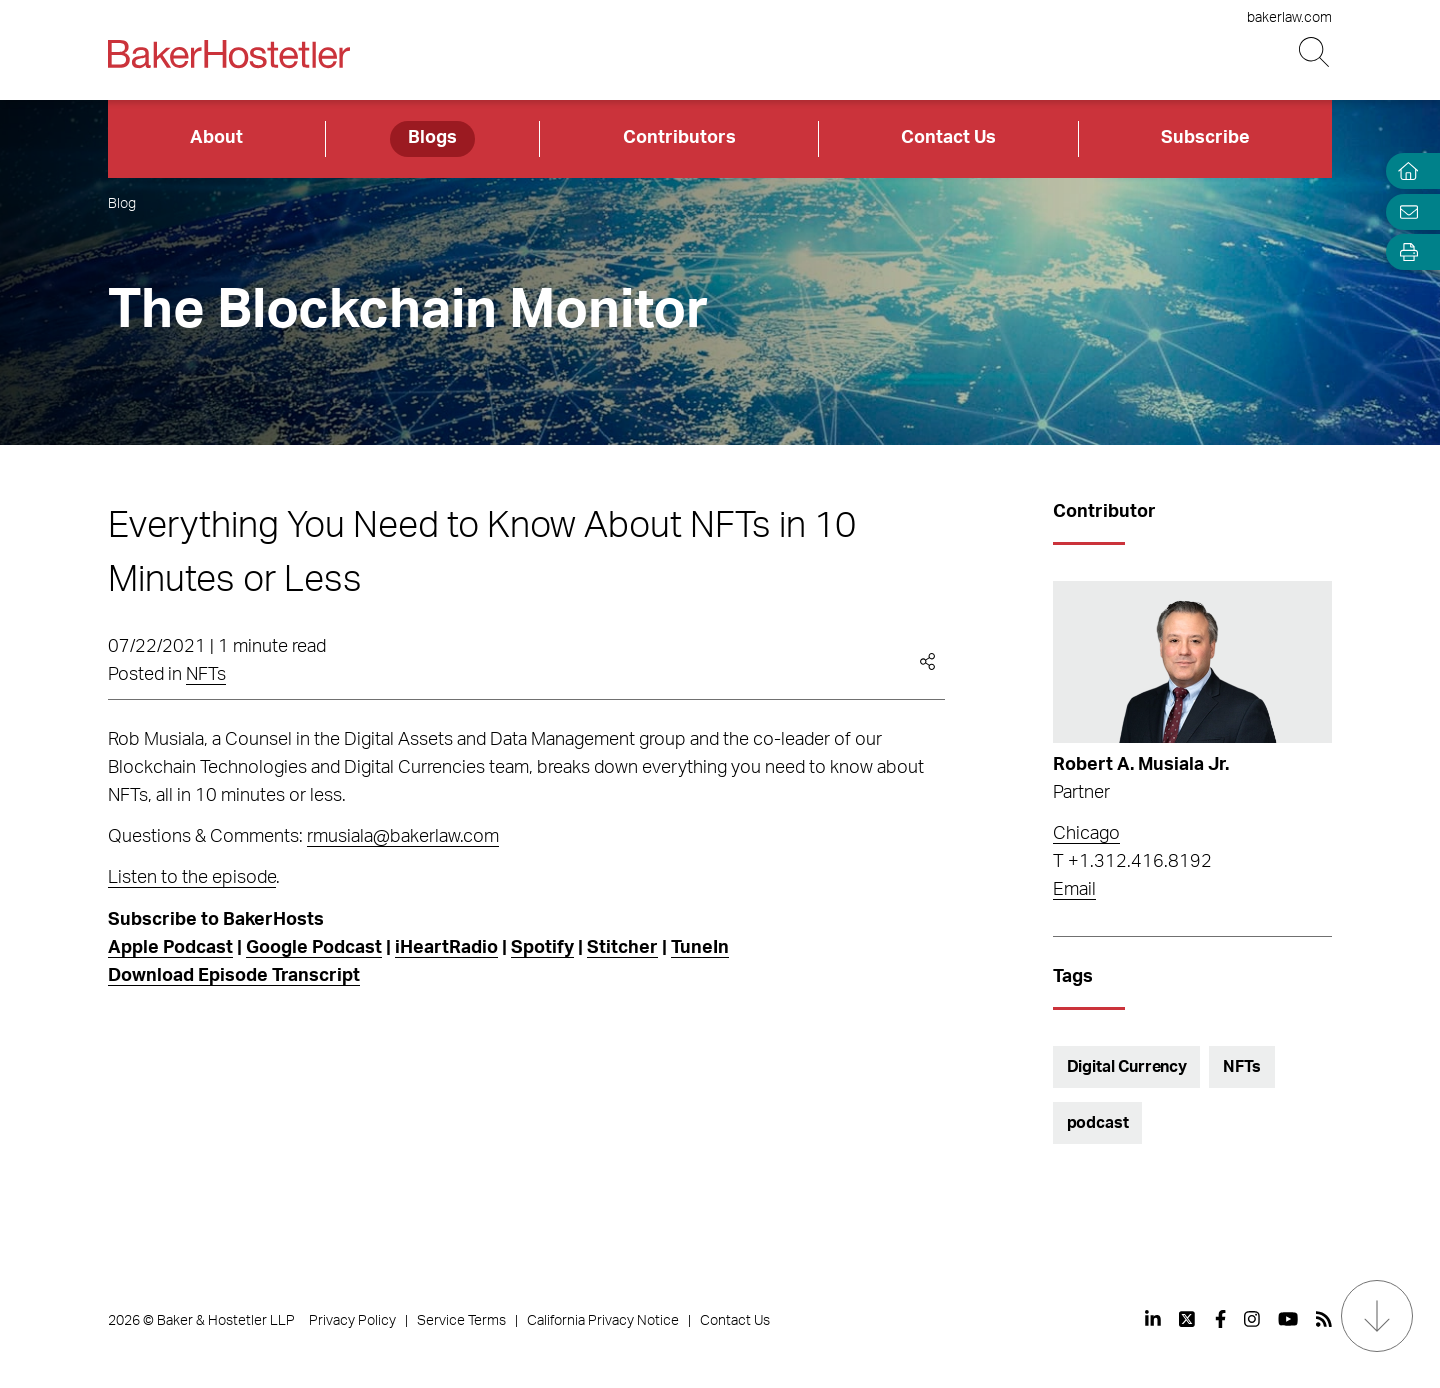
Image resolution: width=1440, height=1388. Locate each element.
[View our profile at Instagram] (1252, 1319)
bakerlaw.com (1289, 18)
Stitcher (622, 948)
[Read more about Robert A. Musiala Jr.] (1192, 662)
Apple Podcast (170, 948)
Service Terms (461, 1321)
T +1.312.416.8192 (1132, 862)
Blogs (432, 138)
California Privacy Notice (603, 1321)
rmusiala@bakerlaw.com (403, 837)
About (216, 138)
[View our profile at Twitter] (1188, 1319)
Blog (122, 204)
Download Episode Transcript (234, 976)
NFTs (206, 675)
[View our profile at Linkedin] (1153, 1319)
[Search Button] (1315, 52)
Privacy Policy (352, 1321)
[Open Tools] (1404, 252)
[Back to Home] (229, 54)
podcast (1098, 1123)
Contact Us (948, 138)
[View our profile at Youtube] (1288, 1319)
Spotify (542, 948)
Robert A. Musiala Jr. (1141, 765)
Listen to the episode (192, 878)
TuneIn (700, 948)
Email (1074, 890)
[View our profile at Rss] (1324, 1319)
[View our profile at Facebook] (1220, 1319)
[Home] (1404, 171)
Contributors (679, 138)
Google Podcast (314, 948)
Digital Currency (1127, 1067)
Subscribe (1205, 138)
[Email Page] (1404, 211)
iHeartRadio (446, 948)
